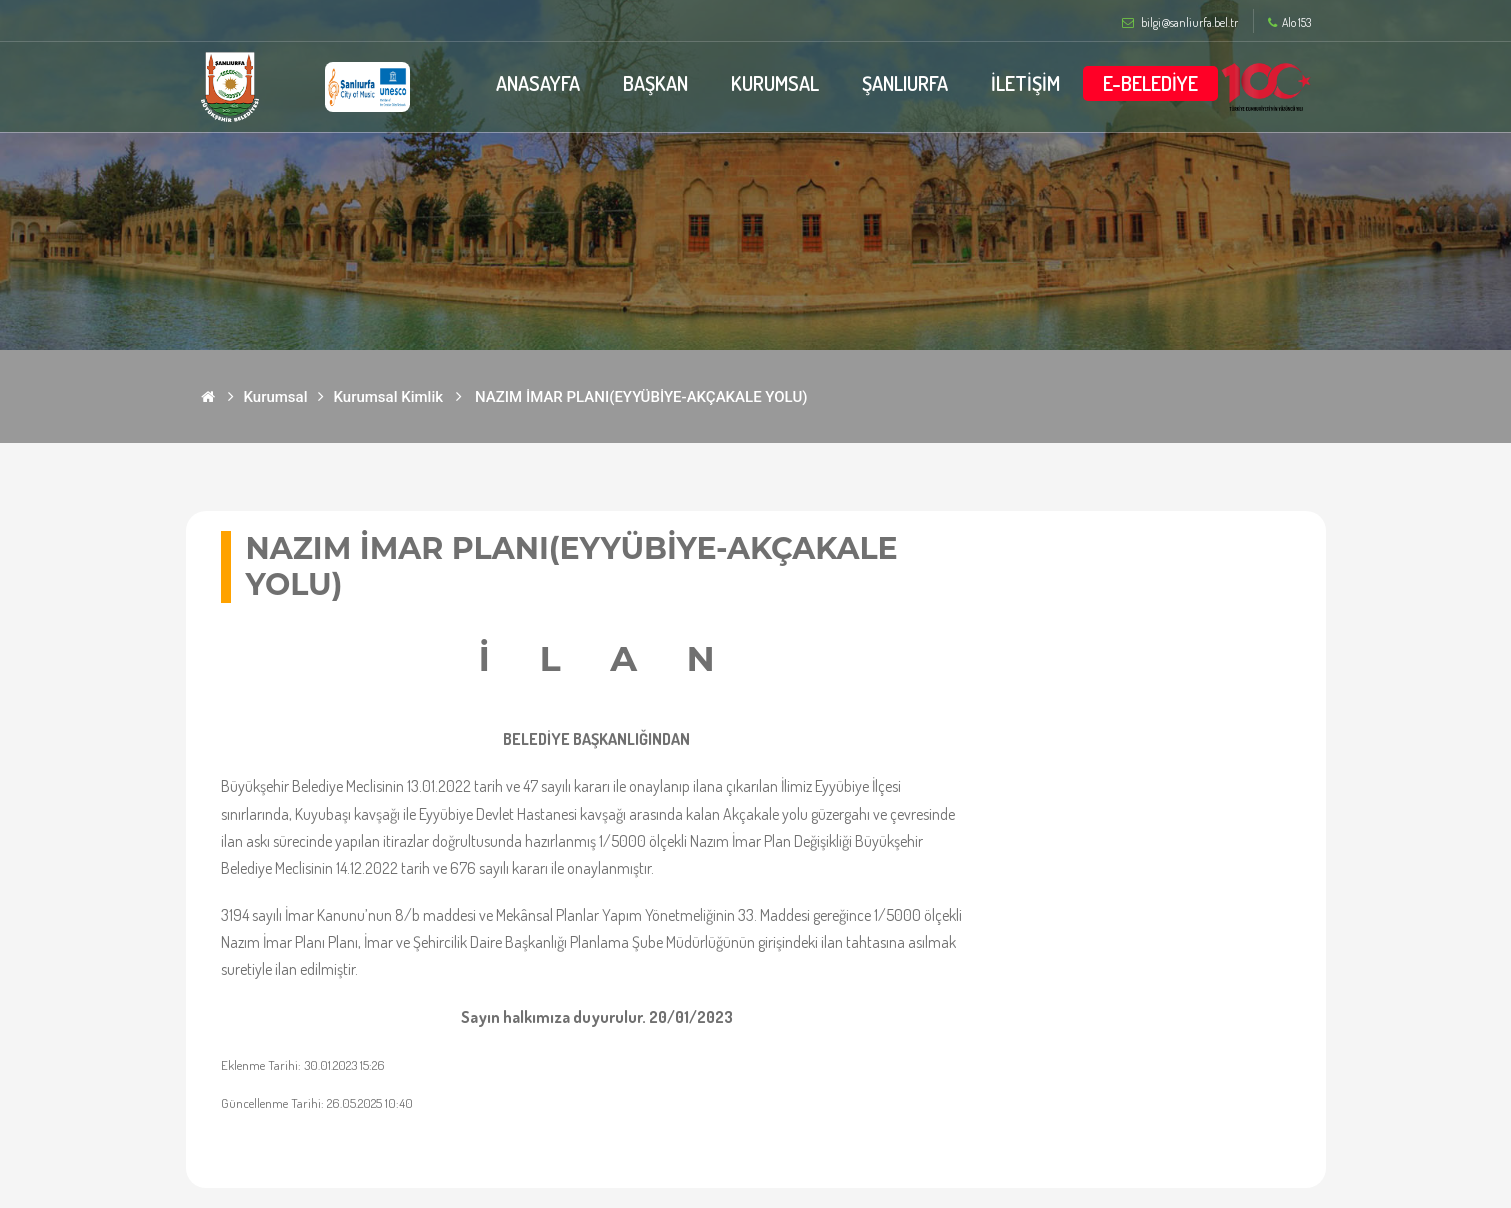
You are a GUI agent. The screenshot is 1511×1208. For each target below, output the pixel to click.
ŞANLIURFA (905, 83)
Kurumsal (276, 397)
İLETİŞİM (1025, 83)
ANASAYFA (538, 83)
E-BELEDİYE (1150, 83)
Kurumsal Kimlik (389, 397)
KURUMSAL (775, 83)
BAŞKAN (655, 83)
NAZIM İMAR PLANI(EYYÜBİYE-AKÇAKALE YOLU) (641, 397)
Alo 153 (1289, 23)
